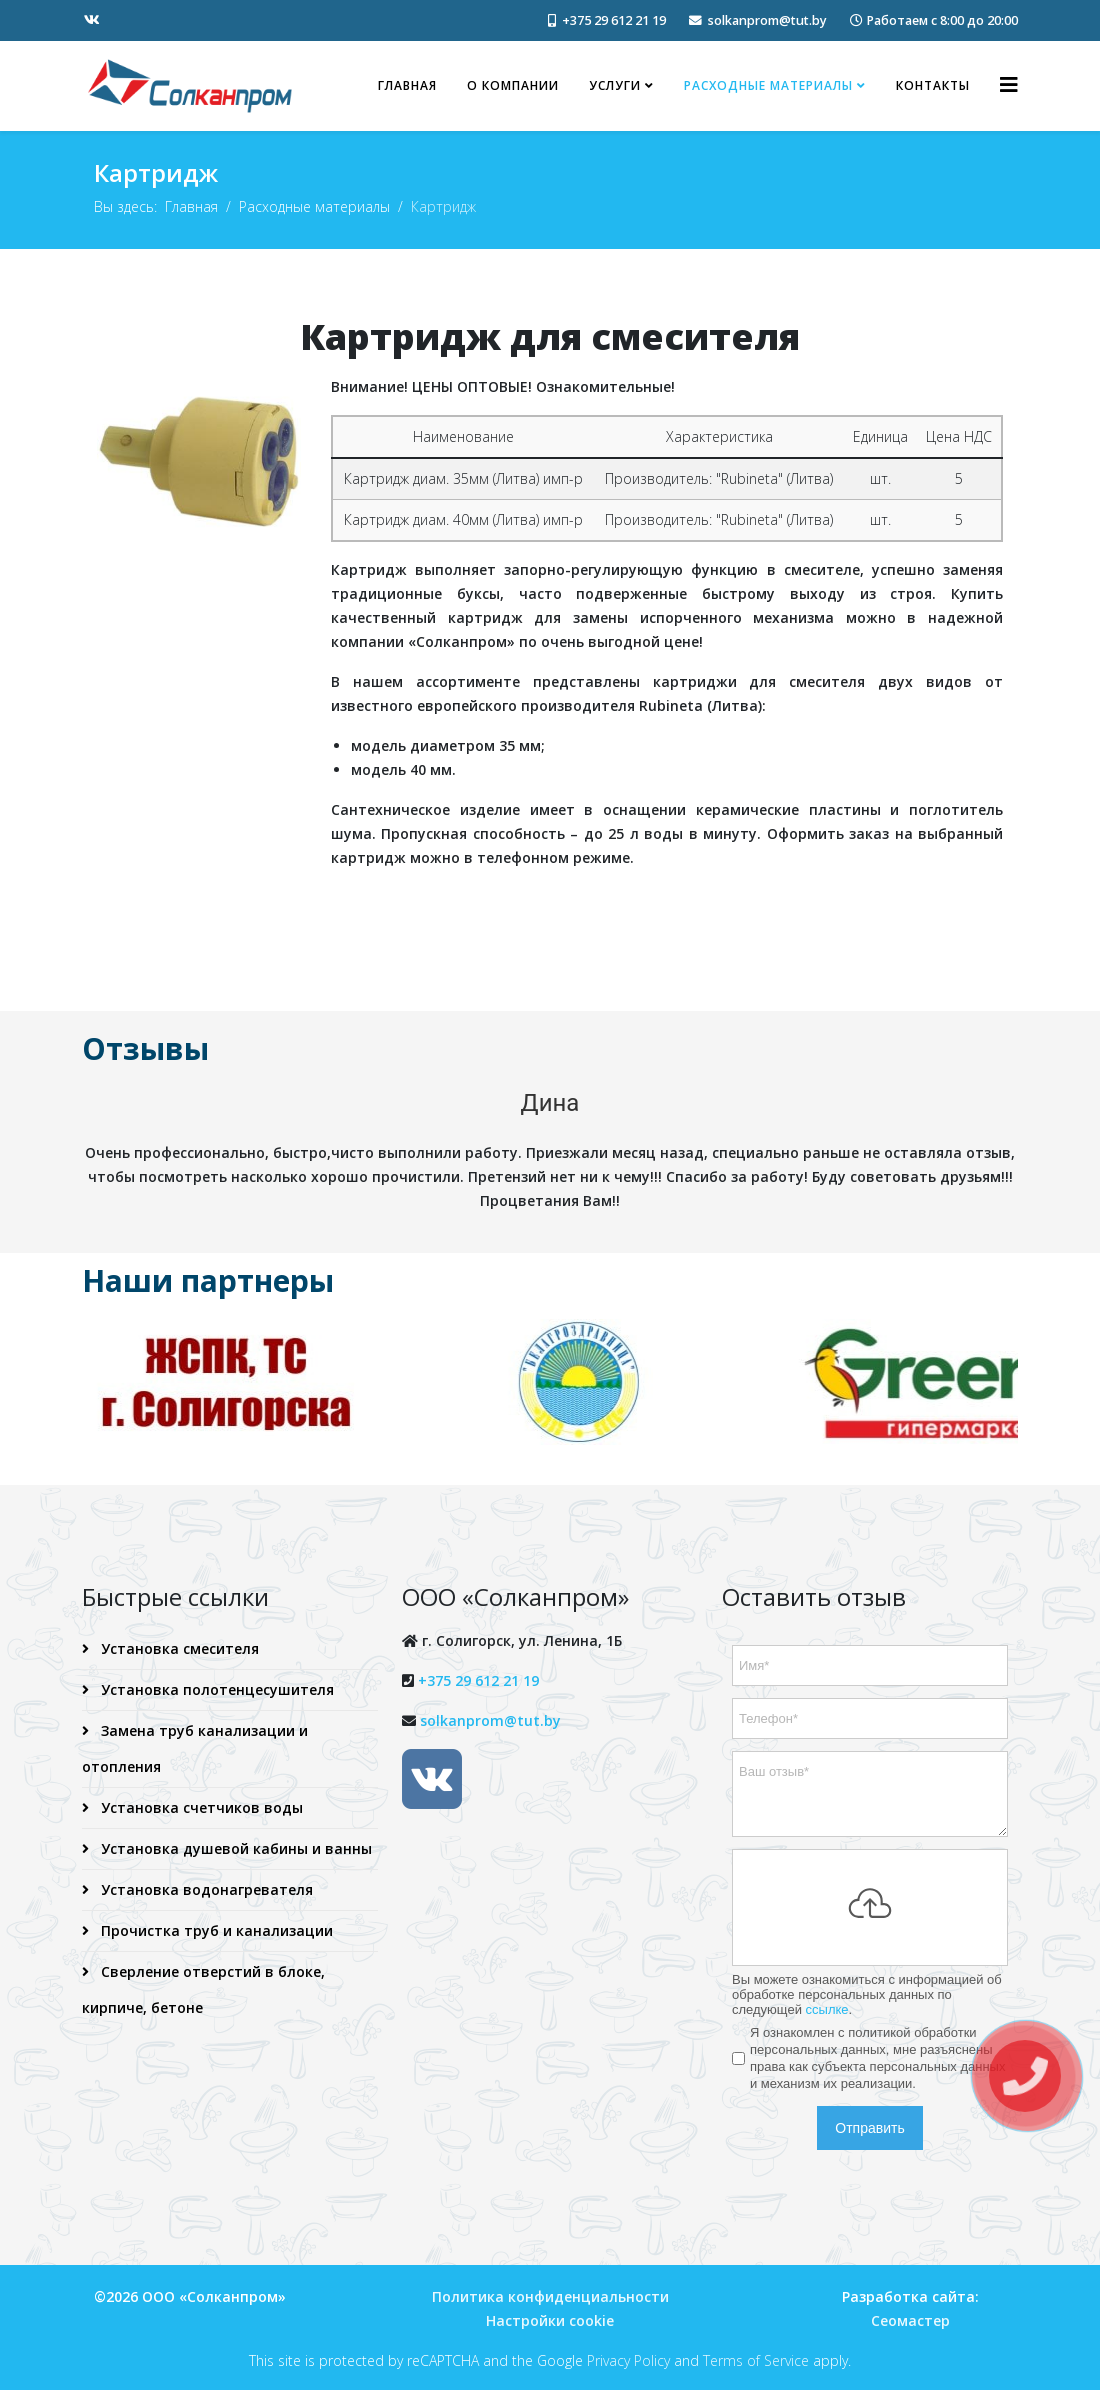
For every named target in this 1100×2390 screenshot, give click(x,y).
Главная (407, 85)
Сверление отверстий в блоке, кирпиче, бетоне (203, 1985)
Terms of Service (756, 2357)
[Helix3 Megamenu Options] (1009, 84)
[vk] (92, 19)
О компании (513, 85)
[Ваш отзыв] (870, 1790)
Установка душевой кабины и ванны (234, 1844)
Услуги (615, 85)
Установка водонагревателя (205, 1885)
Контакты (933, 85)
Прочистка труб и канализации (215, 1926)
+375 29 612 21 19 (614, 20)
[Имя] (870, 1661)
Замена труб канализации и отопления (195, 1744)
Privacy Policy (628, 2357)
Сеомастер (910, 2317)
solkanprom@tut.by (767, 20)
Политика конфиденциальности (550, 2293)
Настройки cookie (550, 2317)
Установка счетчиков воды (200, 1803)
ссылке (827, 2005)
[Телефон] (870, 1714)
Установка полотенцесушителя (215, 1685)
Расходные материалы (768, 85)
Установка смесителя (178, 1644)
